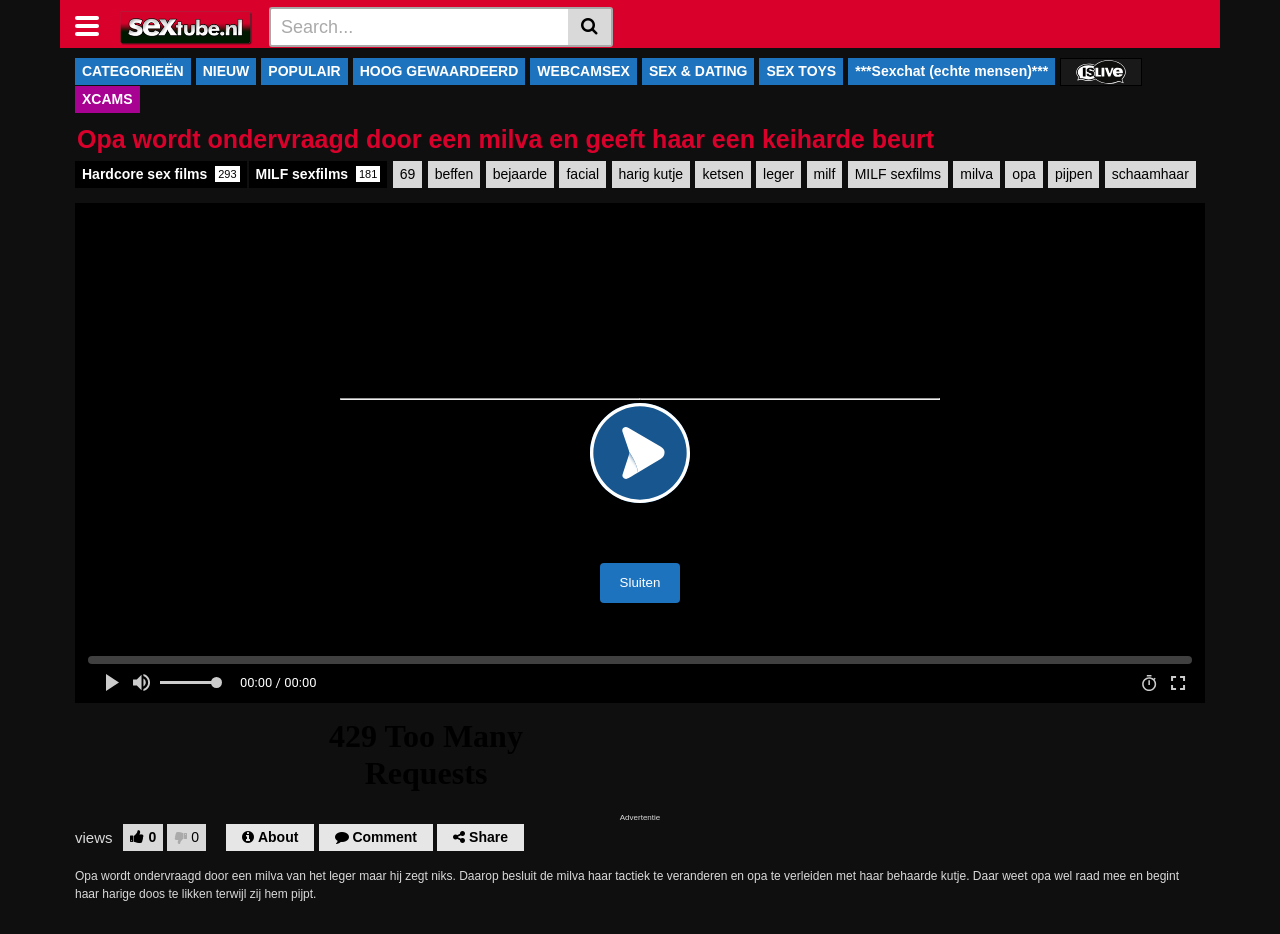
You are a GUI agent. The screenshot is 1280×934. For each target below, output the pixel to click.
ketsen (722, 174)
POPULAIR (304, 71)
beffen (454, 174)
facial (582, 174)
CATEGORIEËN (133, 71)
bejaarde (520, 174)
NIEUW (226, 71)
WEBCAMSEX (583, 71)
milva (976, 174)
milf (825, 174)
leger (778, 174)
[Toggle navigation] (94, 24)
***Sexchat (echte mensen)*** (951, 71)
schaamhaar (1150, 174)
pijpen (1073, 174)
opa (1023, 174)
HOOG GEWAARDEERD (439, 71)
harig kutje (651, 174)
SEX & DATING (698, 71)
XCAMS (107, 99)
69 (408, 174)
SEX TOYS (801, 71)
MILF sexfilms (318, 174)
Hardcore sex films (161, 174)
